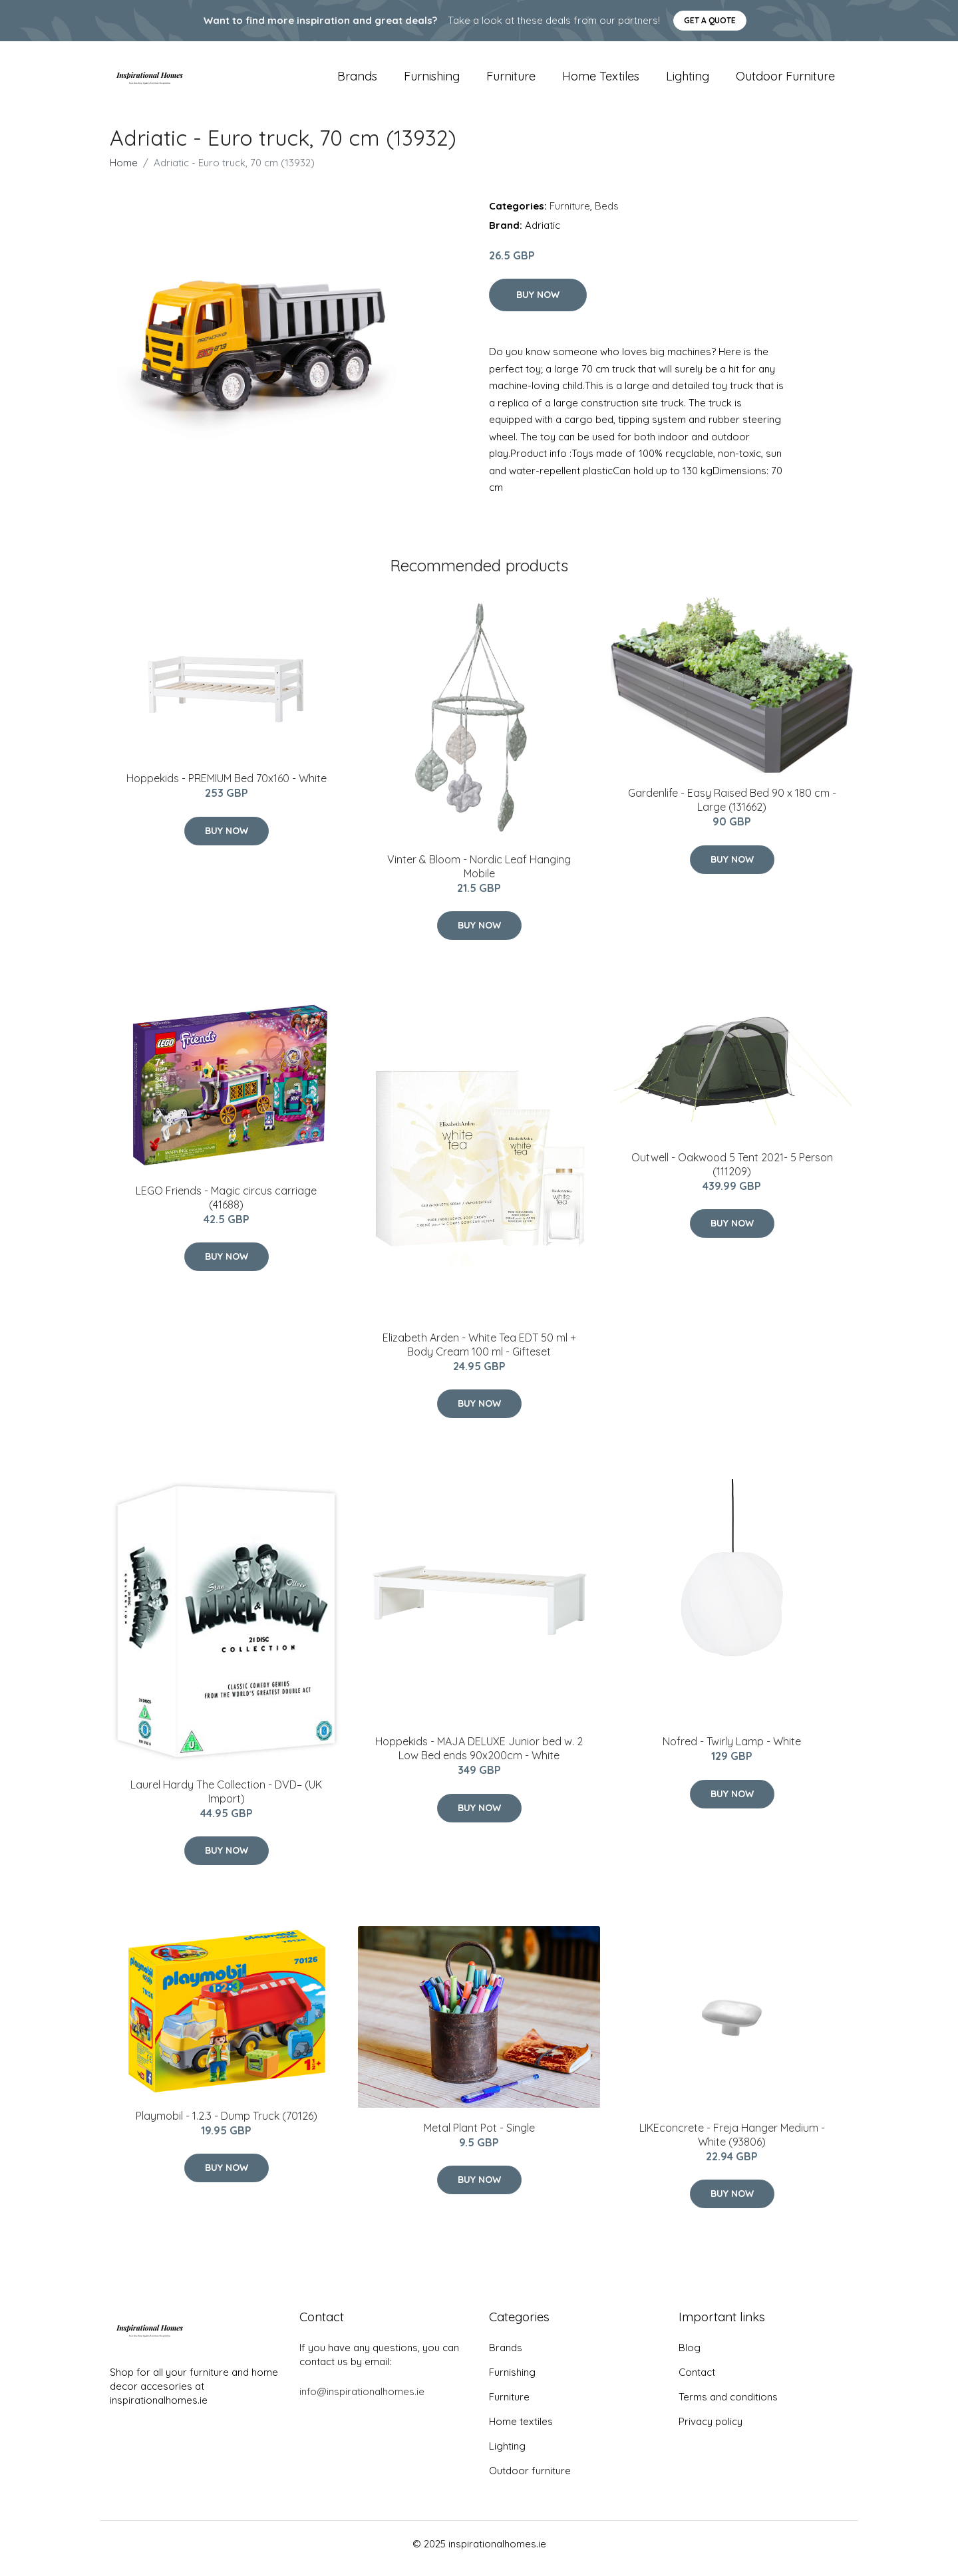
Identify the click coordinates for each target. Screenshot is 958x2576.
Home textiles (600, 80)
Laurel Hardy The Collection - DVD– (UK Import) (226, 1800)
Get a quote (710, 20)
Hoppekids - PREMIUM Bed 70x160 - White (226, 788)
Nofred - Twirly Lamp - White (732, 1750)
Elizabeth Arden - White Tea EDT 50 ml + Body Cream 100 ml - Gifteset (479, 1353)
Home (124, 172)
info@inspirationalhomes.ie (361, 2400)
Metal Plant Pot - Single (479, 2137)
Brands (357, 80)
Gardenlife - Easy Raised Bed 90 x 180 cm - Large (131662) (732, 809)
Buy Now (537, 304)
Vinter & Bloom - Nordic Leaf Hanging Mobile (479, 875)
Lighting (687, 80)
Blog (690, 2357)
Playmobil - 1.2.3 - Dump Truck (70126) (226, 2125)
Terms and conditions (728, 2406)
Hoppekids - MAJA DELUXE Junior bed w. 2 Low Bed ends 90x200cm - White (479, 1757)
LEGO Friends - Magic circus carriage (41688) (226, 1206)
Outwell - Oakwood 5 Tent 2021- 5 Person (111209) (732, 1173)
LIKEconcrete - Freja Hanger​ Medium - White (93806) (732, 2144)
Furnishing (432, 80)
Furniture (511, 80)
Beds (607, 215)
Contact (697, 2381)
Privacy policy (710, 2430)
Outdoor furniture (785, 80)
